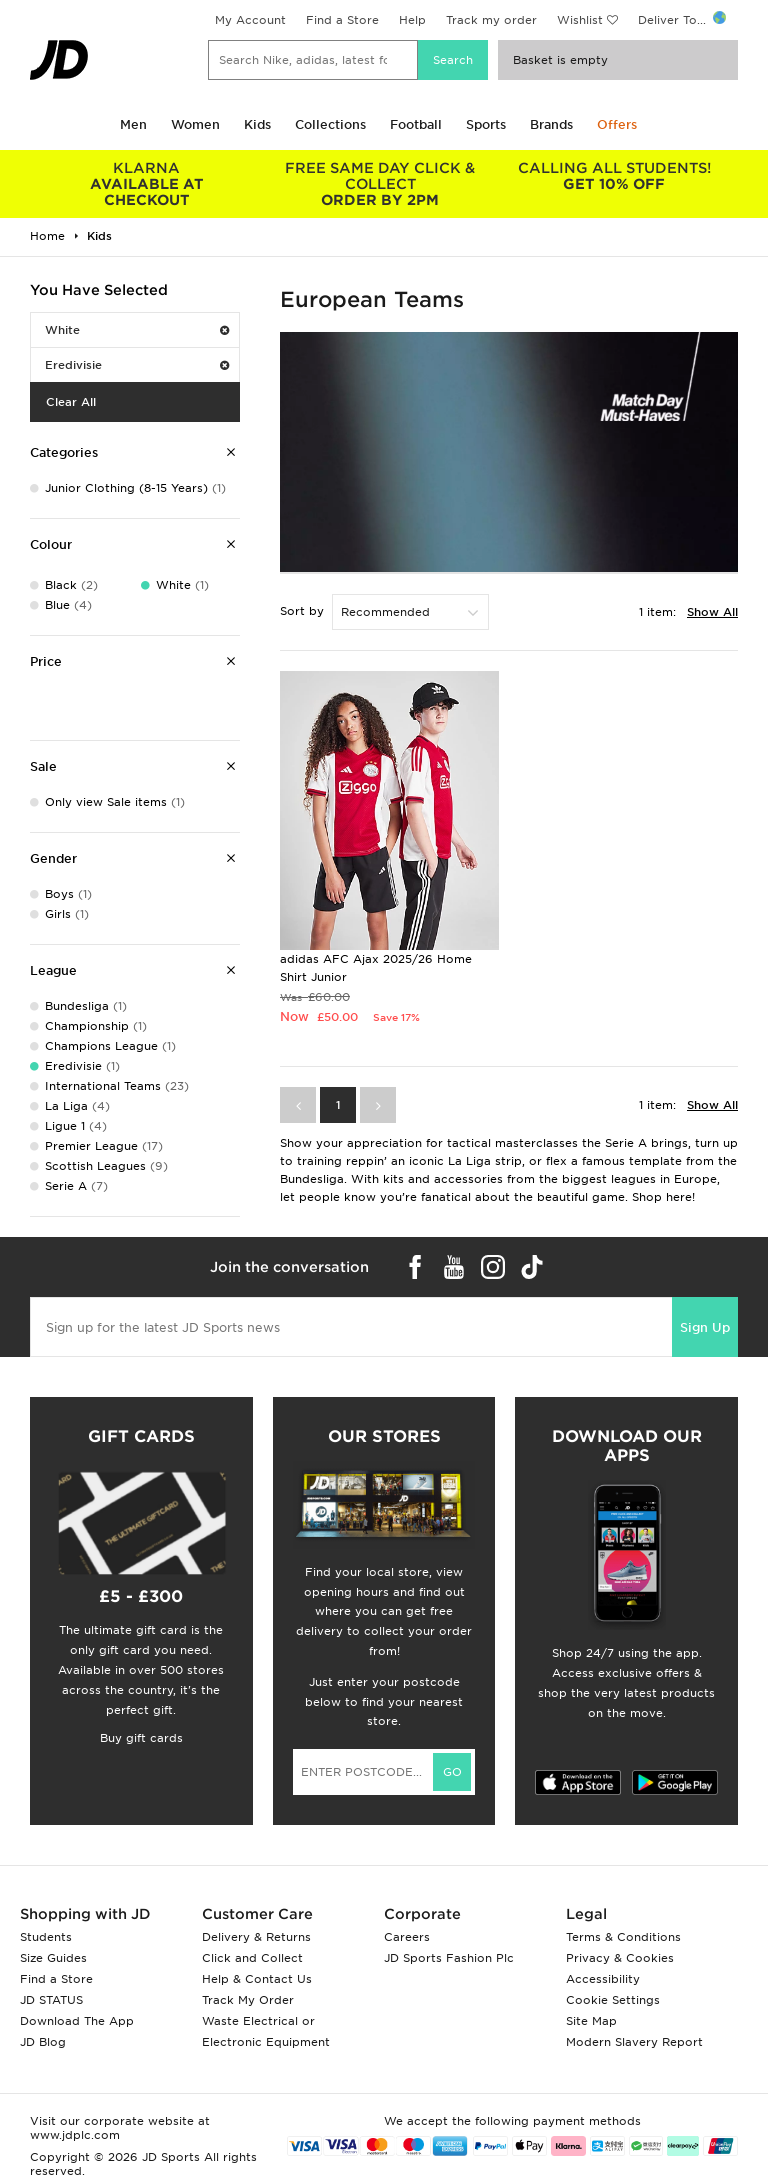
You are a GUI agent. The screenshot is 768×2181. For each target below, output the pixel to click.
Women (195, 124)
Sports (486, 124)
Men (133, 124)
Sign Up (705, 1327)
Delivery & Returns (256, 1937)
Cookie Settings (613, 2000)
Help (412, 20)
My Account (250, 20)
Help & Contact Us (257, 1979)
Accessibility (603, 1979)
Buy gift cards (141, 1738)
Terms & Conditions (623, 1937)
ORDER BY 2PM (381, 184)
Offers (617, 124)
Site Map (591, 2021)
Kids (257, 124)
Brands (551, 124)
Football (416, 124)
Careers (407, 1937)
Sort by (302, 611)
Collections (330, 124)
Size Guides (53, 1958)
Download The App (77, 2021)
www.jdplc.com (75, 2135)
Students (46, 1937)
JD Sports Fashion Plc (449, 1958)
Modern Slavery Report (634, 2042)
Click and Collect (252, 1958)
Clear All (71, 402)
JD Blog (43, 2042)
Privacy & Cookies (620, 1958)
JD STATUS (51, 2000)
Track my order (491, 20)
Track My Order (248, 2000)
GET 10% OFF (614, 176)
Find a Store (342, 20)
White (137, 330)
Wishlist (580, 20)
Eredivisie (137, 365)
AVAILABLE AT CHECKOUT (147, 184)
